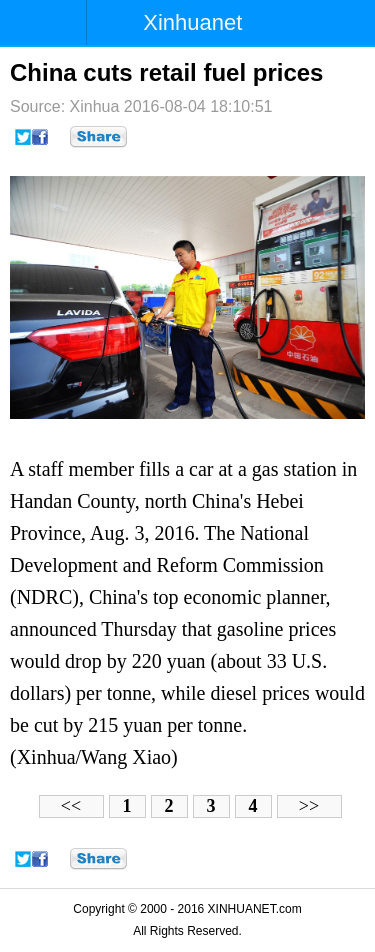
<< (71, 806)
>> (309, 806)
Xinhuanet (192, 22)
